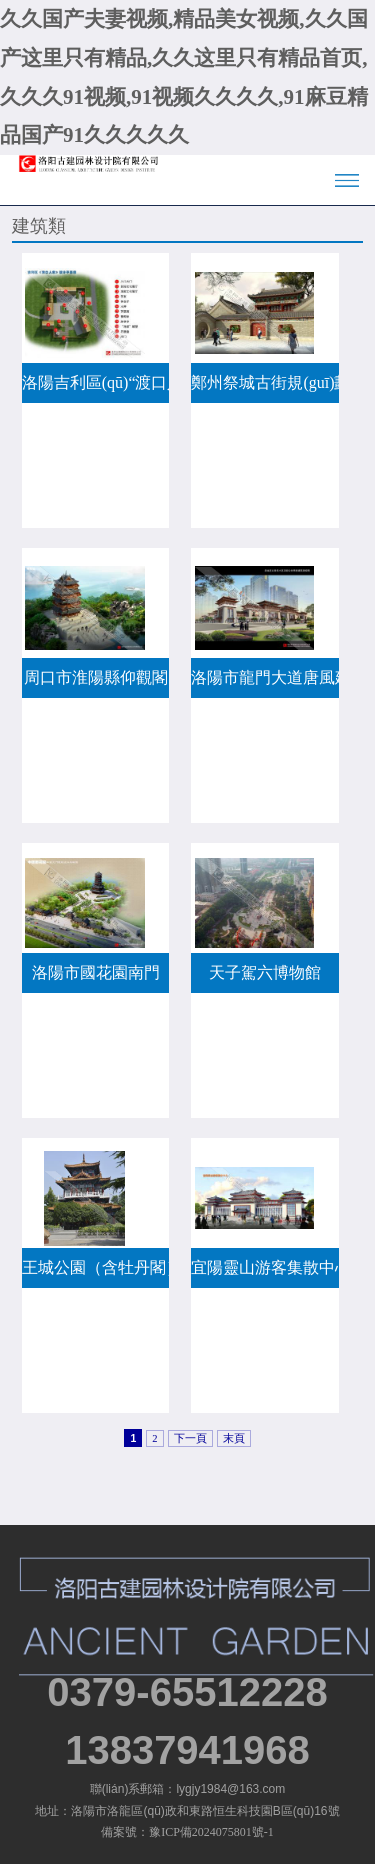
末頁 (234, 1438)
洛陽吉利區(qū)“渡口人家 (96, 382)
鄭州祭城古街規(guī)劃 (265, 382)
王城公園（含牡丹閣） (96, 1267)
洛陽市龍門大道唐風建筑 (265, 677)
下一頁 (190, 1438)
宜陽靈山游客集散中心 (265, 1267)
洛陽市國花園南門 (96, 972)
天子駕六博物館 (265, 972)
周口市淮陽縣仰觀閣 (96, 677)
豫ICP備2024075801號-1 (211, 1832)
